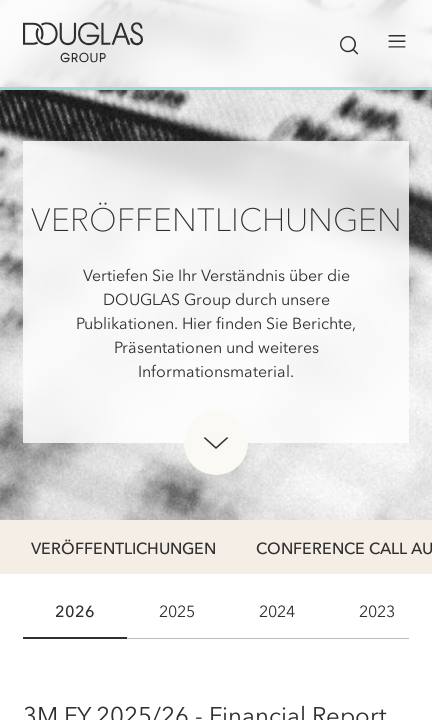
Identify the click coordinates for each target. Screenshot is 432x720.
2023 (377, 611)
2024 (277, 611)
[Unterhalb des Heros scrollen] (216, 443)
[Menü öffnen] (397, 42)
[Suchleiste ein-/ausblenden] (349, 42)
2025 (177, 611)
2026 (75, 611)
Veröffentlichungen (123, 548)
